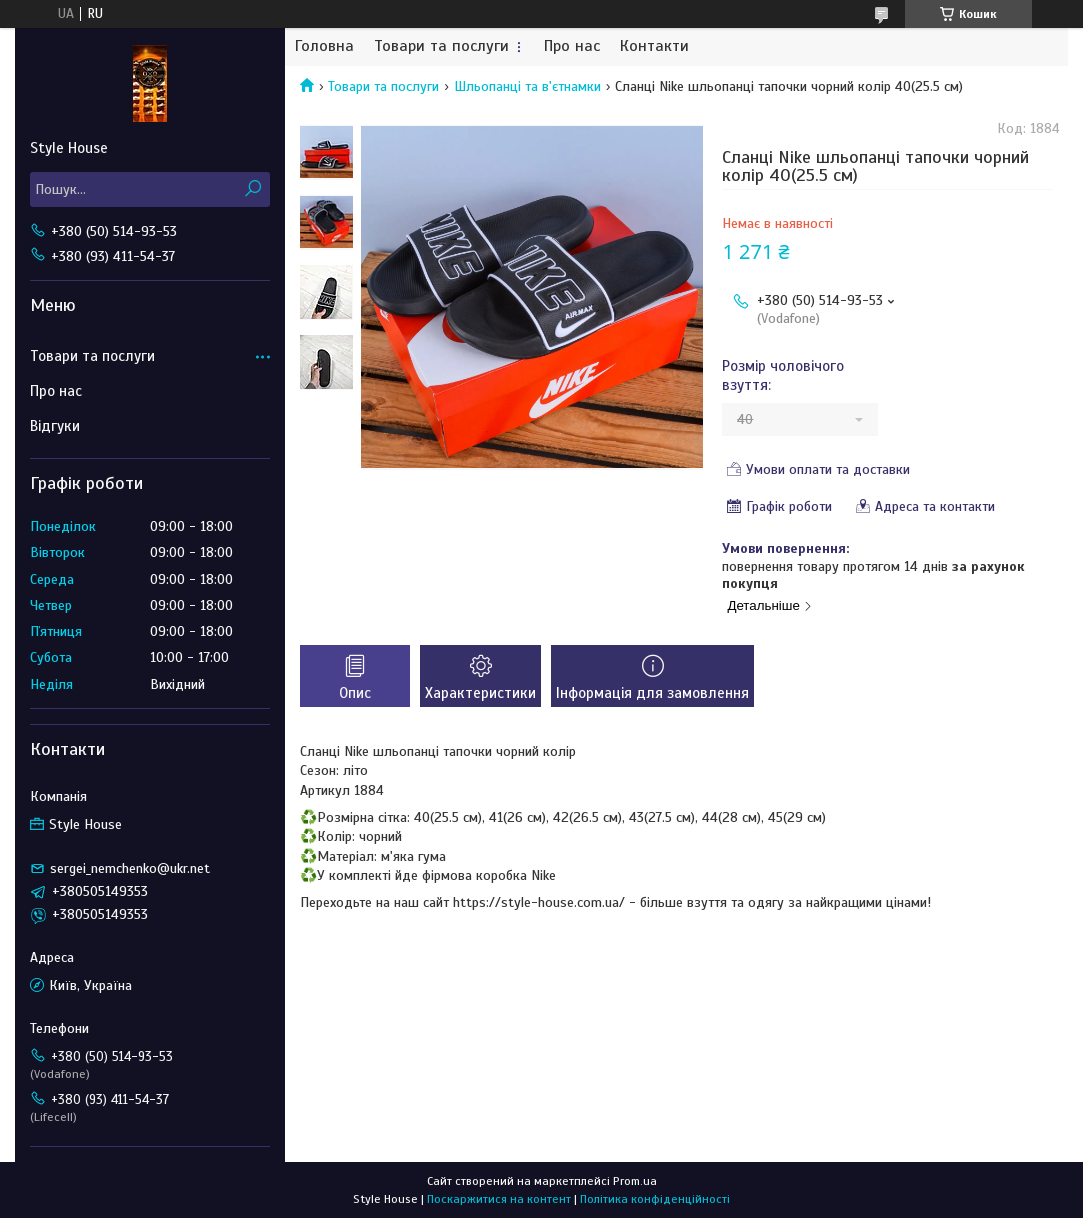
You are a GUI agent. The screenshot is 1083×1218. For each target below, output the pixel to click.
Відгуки (55, 426)
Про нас (572, 46)
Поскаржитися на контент (499, 1199)
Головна (324, 46)
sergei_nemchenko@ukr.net (130, 868)
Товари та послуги (441, 46)
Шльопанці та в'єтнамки (527, 86)
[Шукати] (252, 189)
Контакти (654, 46)
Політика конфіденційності (655, 1199)
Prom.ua (635, 1181)
